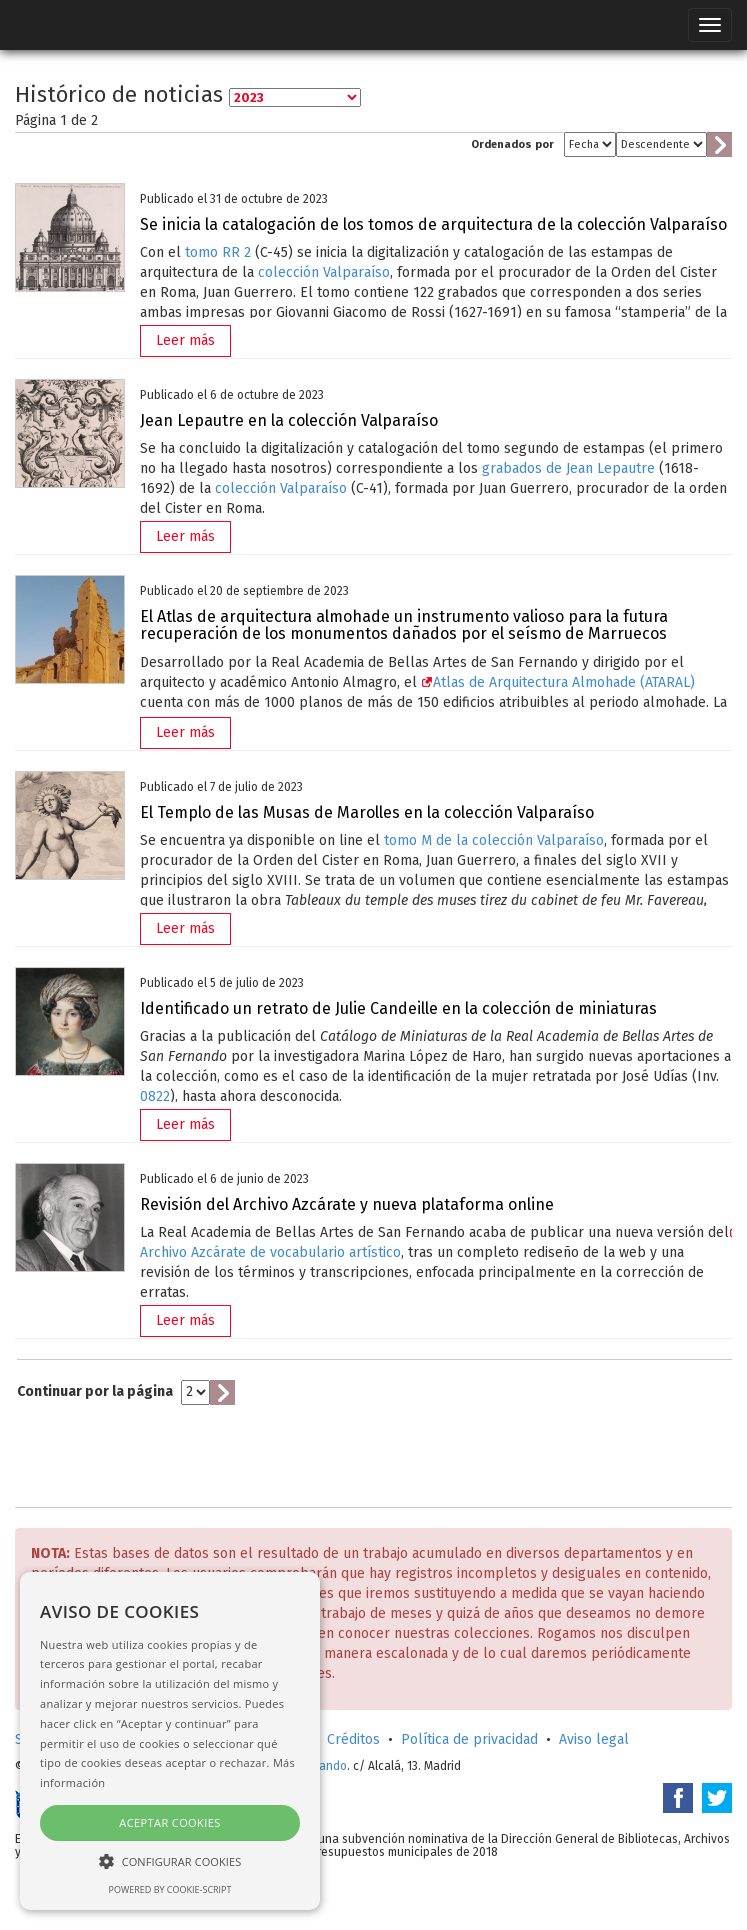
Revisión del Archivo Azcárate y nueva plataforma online (347, 1204)
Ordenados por (512, 144)
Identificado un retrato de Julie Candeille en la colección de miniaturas (398, 1008)
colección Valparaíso (324, 272)
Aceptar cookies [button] (169, 1822)
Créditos (353, 1739)
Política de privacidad (469, 1739)
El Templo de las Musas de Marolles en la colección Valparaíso (367, 812)
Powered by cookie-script (170, 1889)
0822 (155, 1096)
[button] (170, 1860)
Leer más (185, 340)
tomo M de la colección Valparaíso (494, 840)
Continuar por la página (95, 1391)
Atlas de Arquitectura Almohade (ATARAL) (558, 682)
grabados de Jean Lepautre (568, 468)
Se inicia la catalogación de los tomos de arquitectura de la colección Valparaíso (433, 224)
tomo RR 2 (218, 252)
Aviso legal (594, 1739)
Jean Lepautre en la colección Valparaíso (289, 420)
